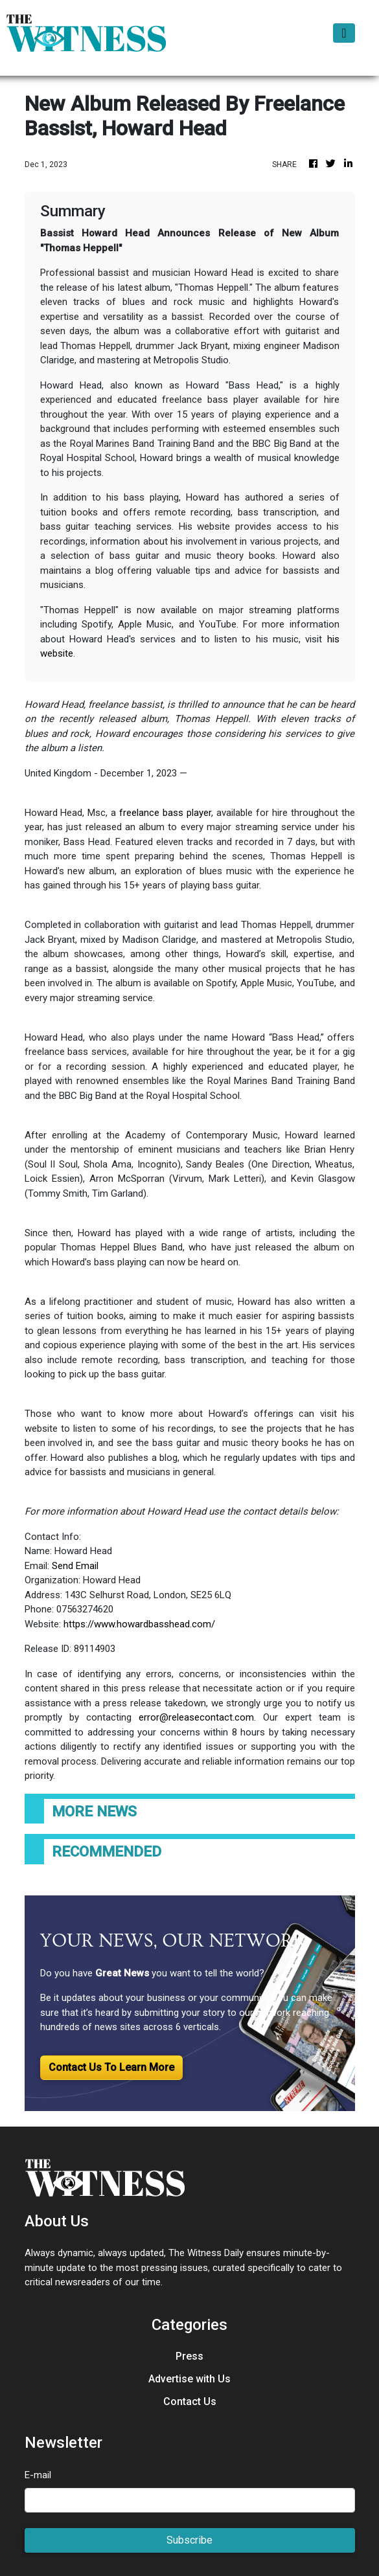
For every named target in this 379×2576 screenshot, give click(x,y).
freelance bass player (165, 813)
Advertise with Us (189, 2379)
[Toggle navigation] (343, 33)
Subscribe (189, 2540)
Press (189, 2356)
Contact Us (189, 2401)
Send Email (75, 1566)
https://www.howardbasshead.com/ (139, 1624)
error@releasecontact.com (196, 1717)
